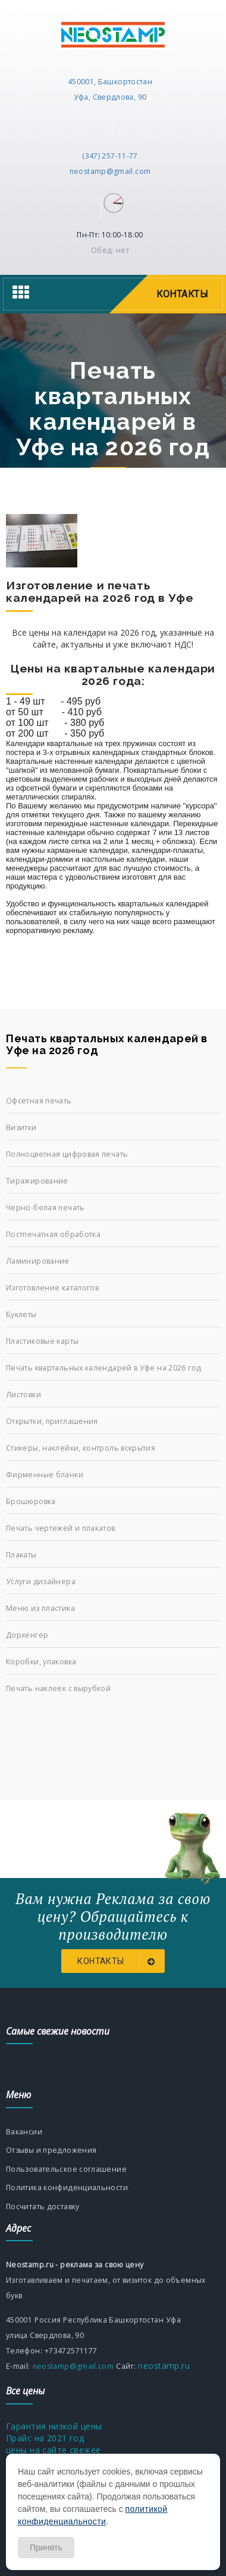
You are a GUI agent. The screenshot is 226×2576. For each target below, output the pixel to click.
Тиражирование (37, 1181)
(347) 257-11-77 (110, 156)
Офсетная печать (39, 1101)
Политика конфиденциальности (67, 2187)
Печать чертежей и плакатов (60, 1528)
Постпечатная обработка (53, 1234)
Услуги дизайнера (41, 1581)
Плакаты (21, 1555)
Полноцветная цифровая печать (67, 1154)
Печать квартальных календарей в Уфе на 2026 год (103, 1368)
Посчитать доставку (43, 2206)
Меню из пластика (40, 1608)
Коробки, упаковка (41, 1662)
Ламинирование (38, 1261)
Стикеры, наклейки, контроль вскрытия (80, 1448)
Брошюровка (31, 1501)
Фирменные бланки (44, 1475)
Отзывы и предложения (51, 2150)
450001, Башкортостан (110, 82)
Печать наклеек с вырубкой (58, 1688)
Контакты (118, 1961)
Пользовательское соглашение (66, 2169)
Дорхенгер (27, 1635)
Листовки (23, 1394)
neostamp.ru (163, 2365)
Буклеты (21, 1314)
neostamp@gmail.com (110, 171)
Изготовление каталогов (52, 1288)
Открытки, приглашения (52, 1421)
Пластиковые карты (42, 1341)
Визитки (21, 1127)
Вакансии (24, 2132)
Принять (46, 2547)
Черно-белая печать (45, 1208)
